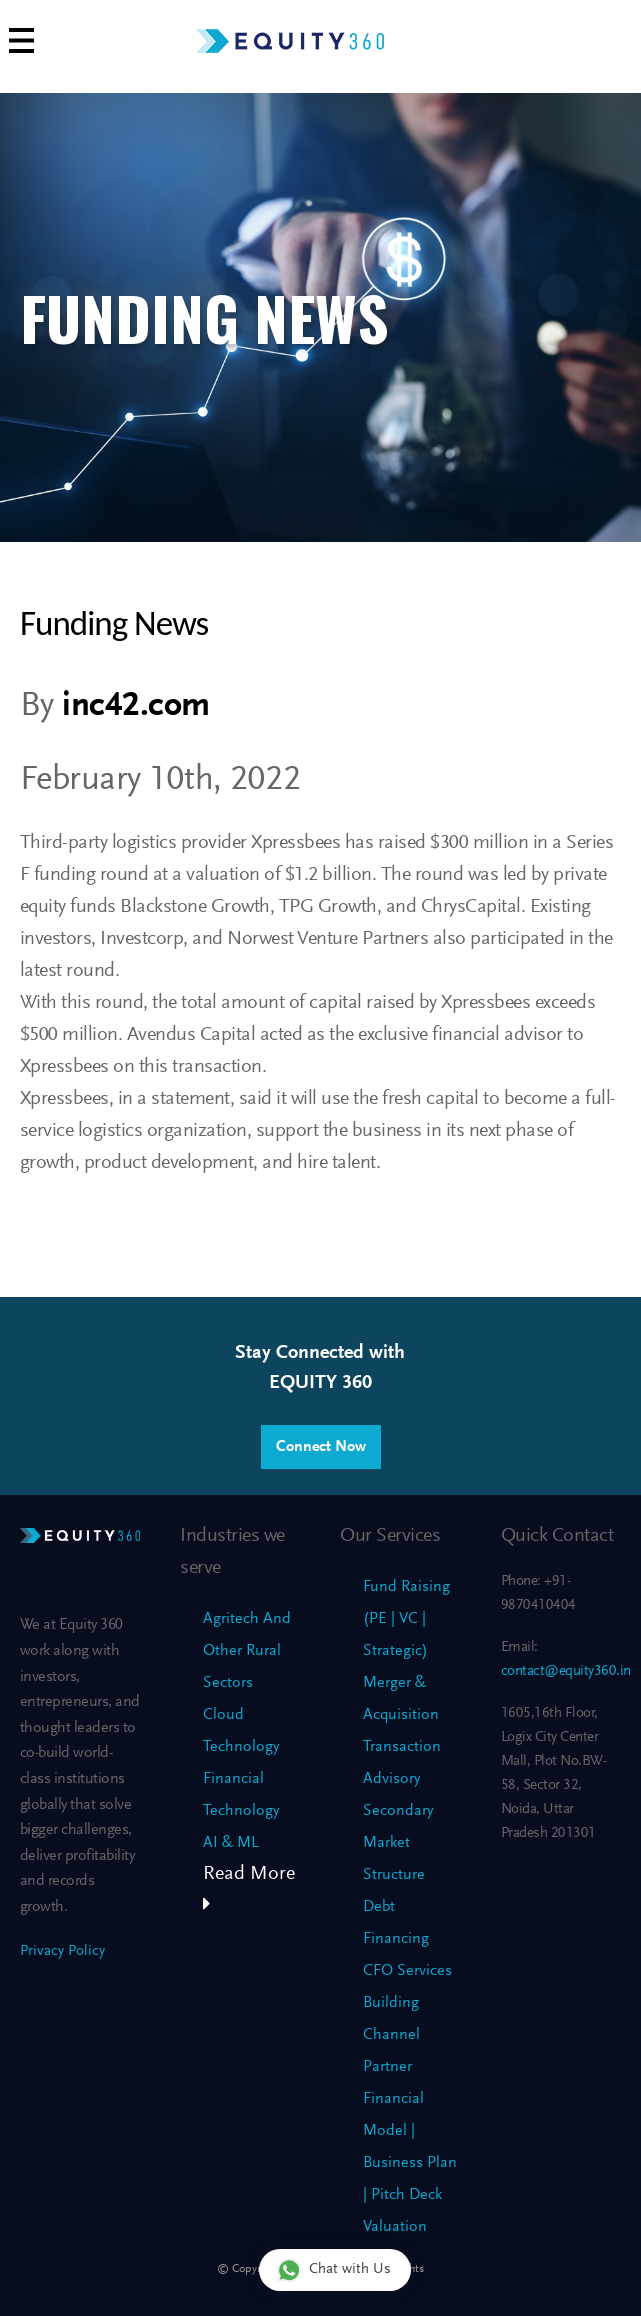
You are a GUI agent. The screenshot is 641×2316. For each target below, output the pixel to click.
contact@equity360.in (566, 1671)
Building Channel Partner (391, 2035)
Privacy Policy (62, 1951)
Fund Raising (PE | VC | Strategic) (406, 1619)
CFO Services (407, 1971)
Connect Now (321, 1447)
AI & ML (231, 1843)
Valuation (395, 2227)
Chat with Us (334, 2269)
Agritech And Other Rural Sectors (247, 1651)
